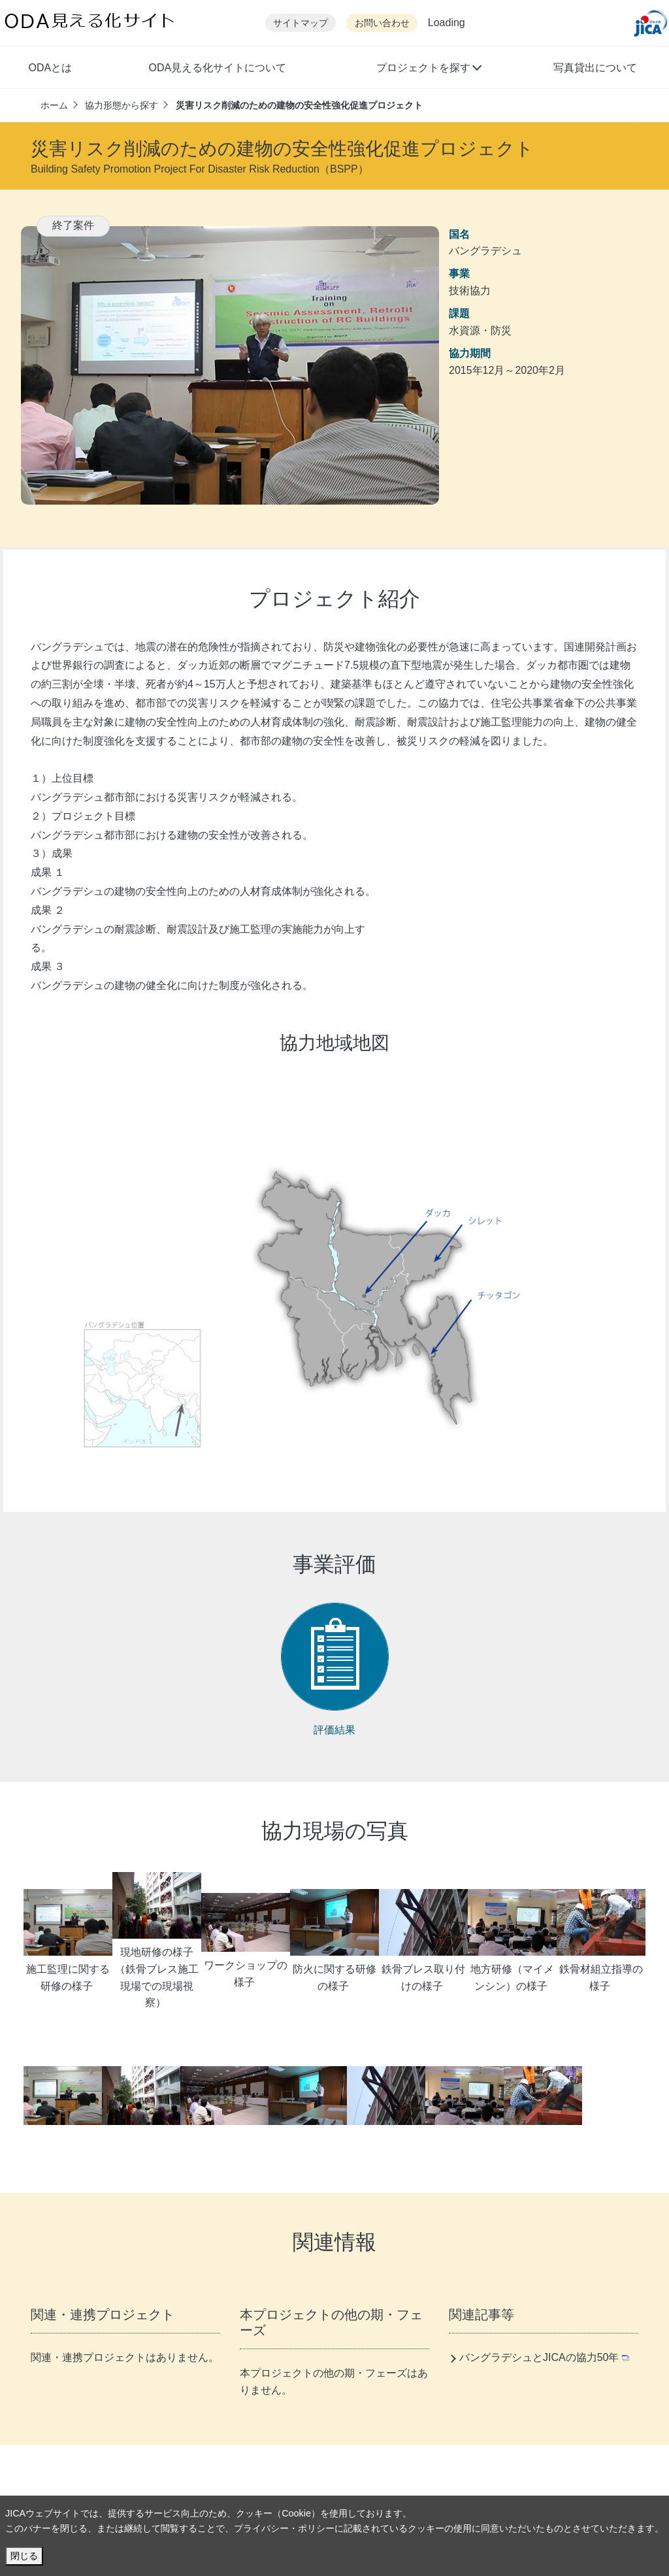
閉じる (24, 2556)
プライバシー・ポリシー (284, 2528)
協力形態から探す (121, 105)
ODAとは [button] (50, 67)
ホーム (54, 105)
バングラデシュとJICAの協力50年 (544, 2357)
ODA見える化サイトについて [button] (217, 67)
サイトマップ (300, 23)
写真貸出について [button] (595, 67)
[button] (428, 69)
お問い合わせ (382, 23)
